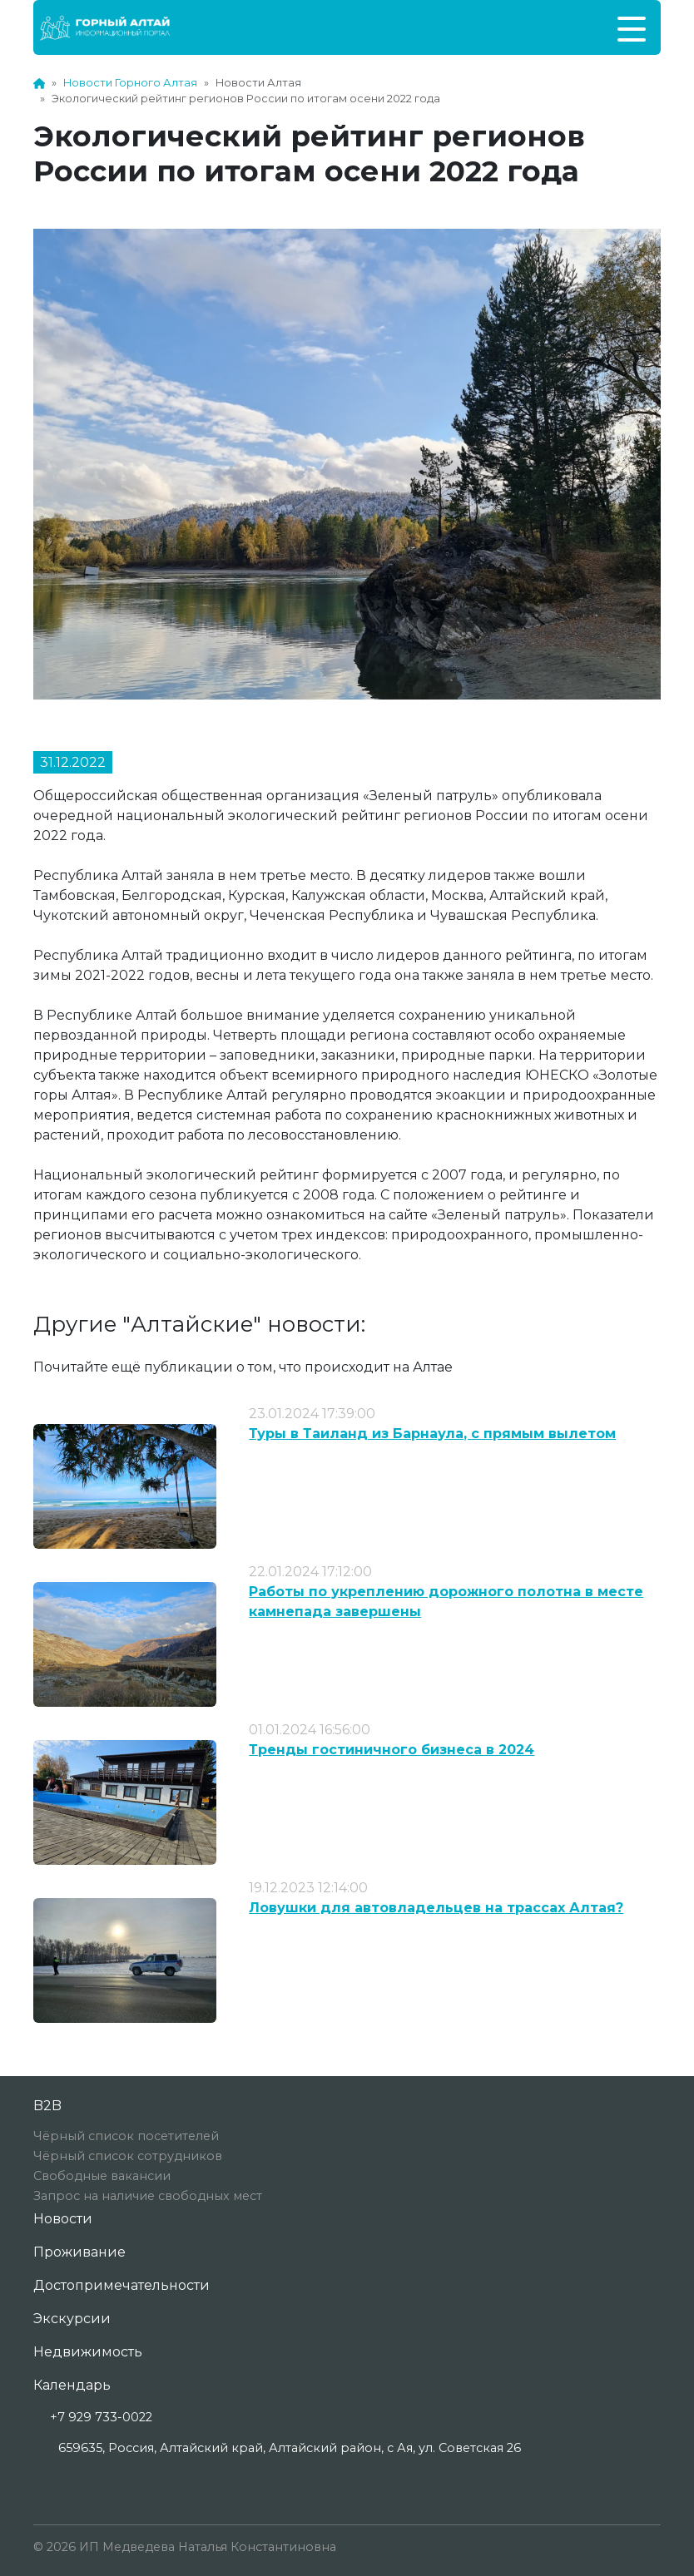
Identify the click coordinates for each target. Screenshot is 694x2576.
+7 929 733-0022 (101, 2417)
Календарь (72, 2385)
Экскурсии (72, 2318)
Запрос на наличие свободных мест (147, 2196)
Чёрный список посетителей (126, 2136)
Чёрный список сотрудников (127, 2156)
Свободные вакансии (102, 2176)
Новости (62, 2219)
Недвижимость (87, 2352)
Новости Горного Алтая (130, 83)
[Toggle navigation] (631, 27)
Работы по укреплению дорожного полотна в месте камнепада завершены (446, 1601)
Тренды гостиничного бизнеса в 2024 (391, 1750)
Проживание (79, 2252)
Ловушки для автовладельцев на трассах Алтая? (436, 1908)
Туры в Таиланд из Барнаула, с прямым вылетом (432, 1433)
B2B (47, 2106)
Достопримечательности (121, 2285)
